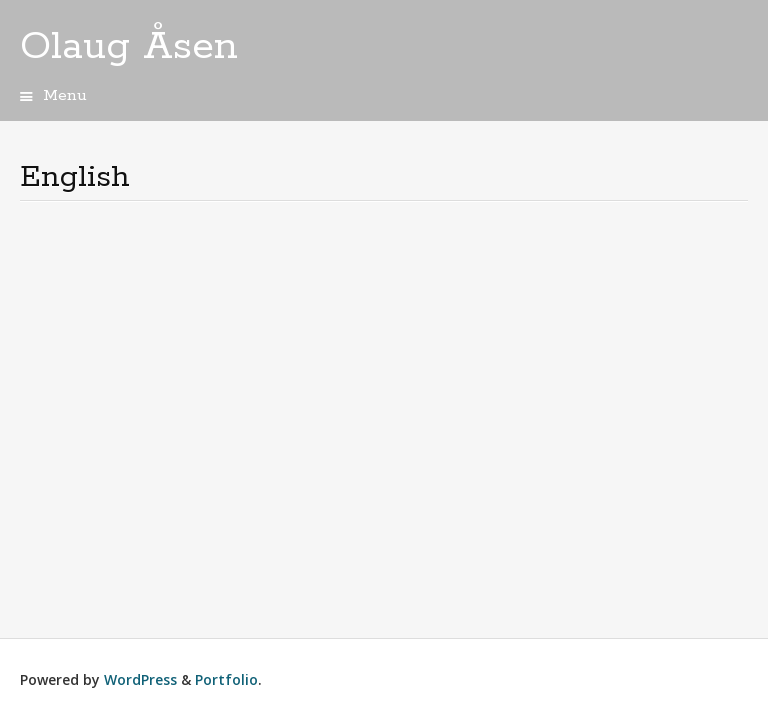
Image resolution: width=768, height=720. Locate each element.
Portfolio (226, 679)
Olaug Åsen (129, 47)
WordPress (140, 679)
